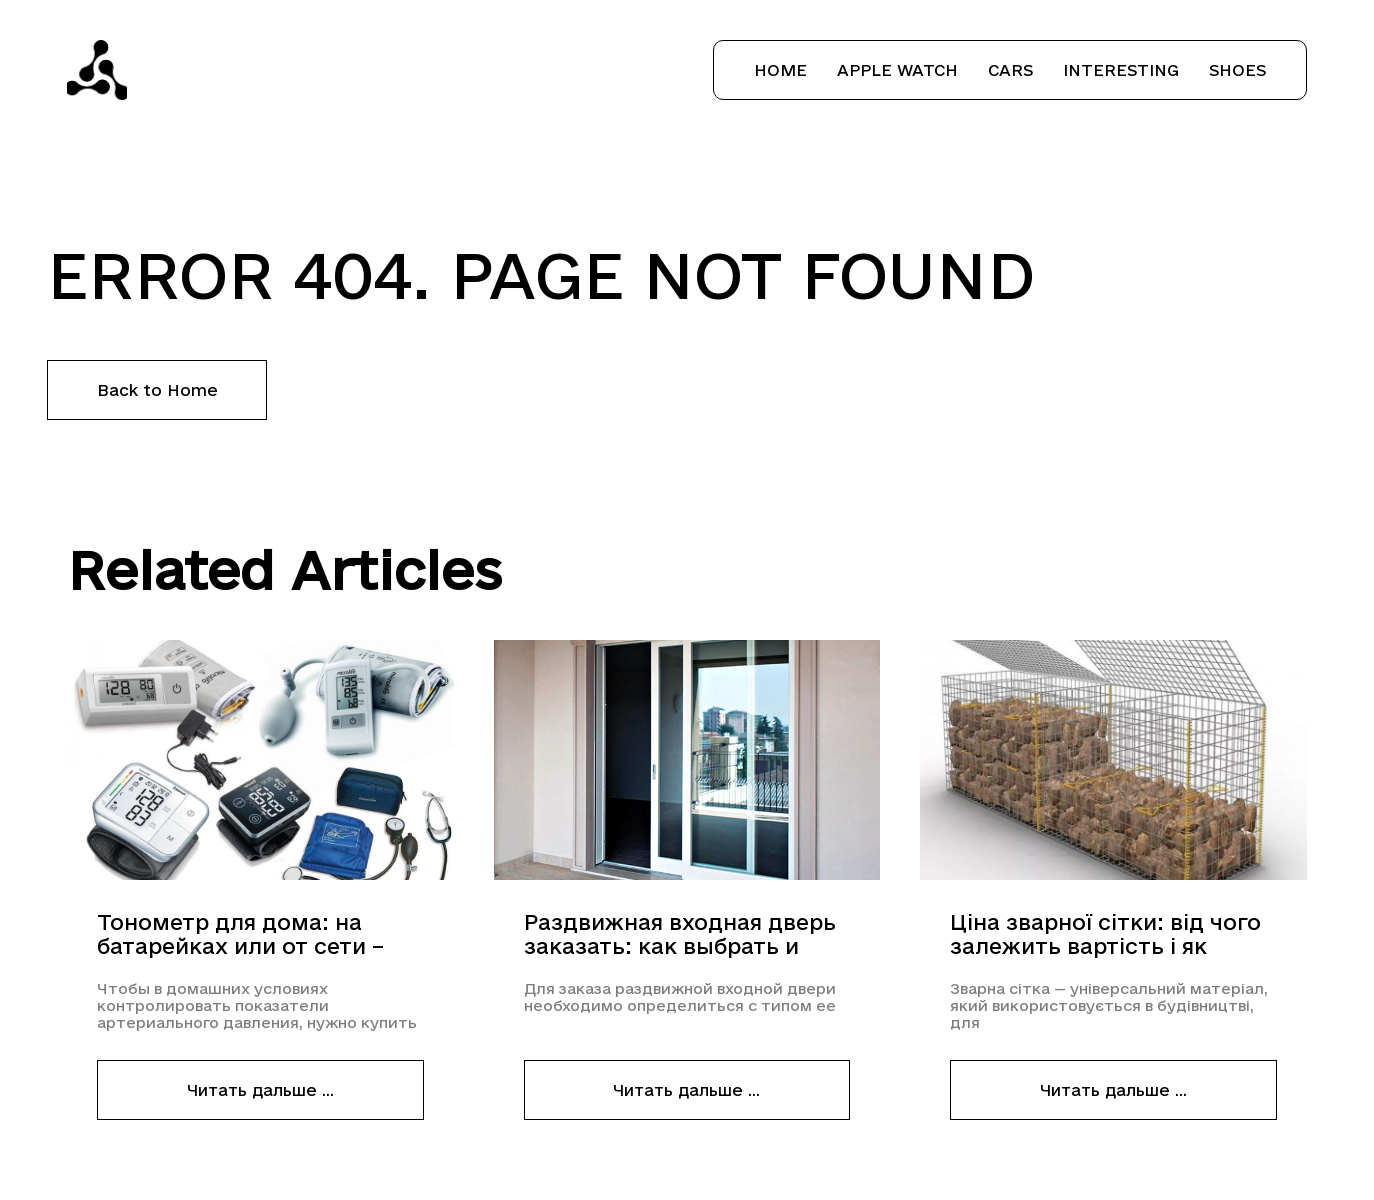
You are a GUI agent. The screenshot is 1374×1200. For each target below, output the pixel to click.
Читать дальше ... (260, 1090)
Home (780, 70)
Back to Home (157, 390)
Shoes (1237, 70)
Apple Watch (897, 70)
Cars (1010, 70)
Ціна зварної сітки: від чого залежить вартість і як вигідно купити (1105, 935)
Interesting (1121, 70)
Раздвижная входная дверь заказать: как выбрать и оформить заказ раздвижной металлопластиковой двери (685, 935)
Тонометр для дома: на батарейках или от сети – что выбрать (240, 935)
